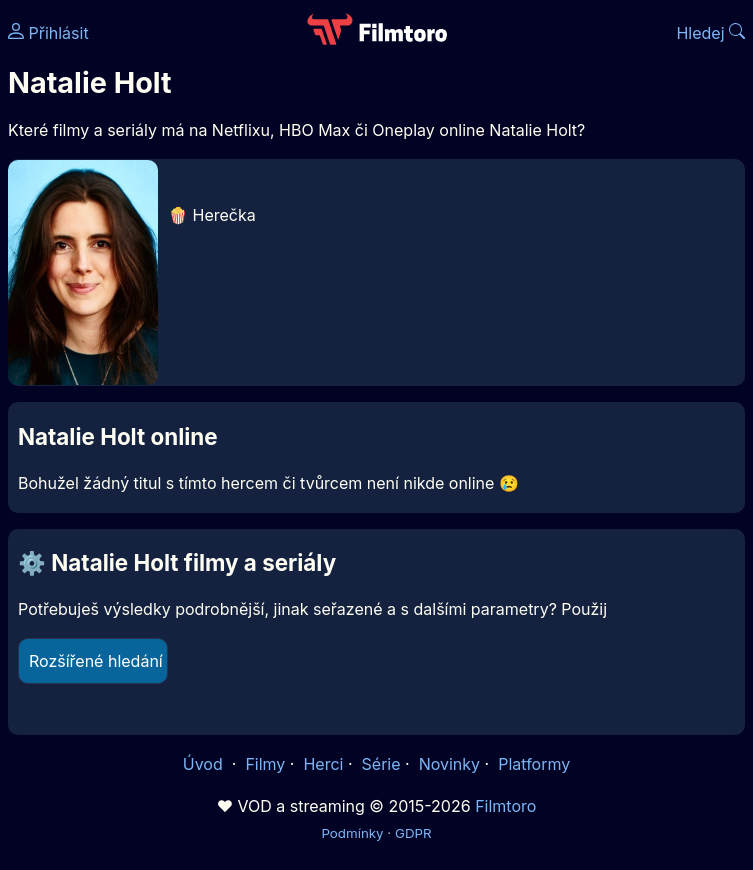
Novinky (449, 764)
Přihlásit (48, 33)
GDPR (413, 833)
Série (381, 764)
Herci (323, 764)
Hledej (710, 33)
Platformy (534, 764)
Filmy (265, 764)
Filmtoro (505, 806)
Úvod (205, 764)
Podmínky (352, 833)
